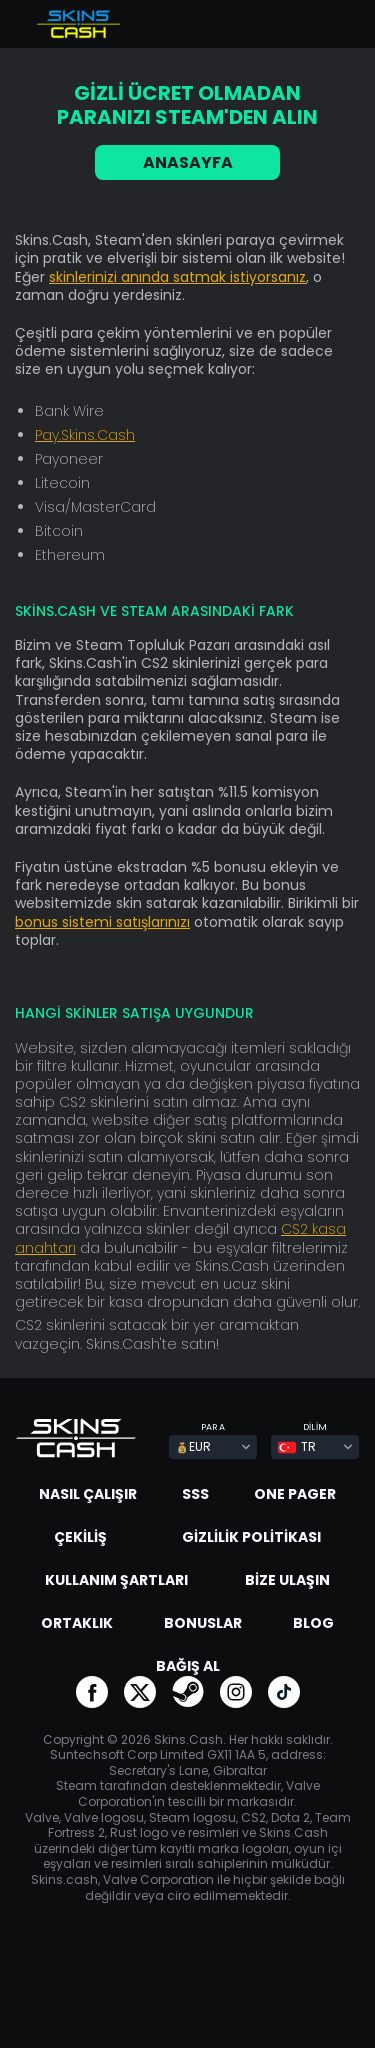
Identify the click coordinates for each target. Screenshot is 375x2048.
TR (297, 1446)
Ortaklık (77, 1623)
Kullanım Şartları (116, 1580)
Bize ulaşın (287, 1580)
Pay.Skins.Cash (85, 435)
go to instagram (236, 1692)
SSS (195, 1494)
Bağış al (188, 1666)
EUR (193, 1446)
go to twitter (140, 1692)
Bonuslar (203, 1623)
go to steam (188, 1692)
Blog (313, 1623)
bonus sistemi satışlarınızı (102, 922)
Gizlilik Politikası (251, 1537)
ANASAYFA (188, 162)
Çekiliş (80, 1537)
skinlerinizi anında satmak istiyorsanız (177, 277)
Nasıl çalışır (88, 1494)
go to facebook (92, 1692)
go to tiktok (284, 1692)
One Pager (295, 1494)
